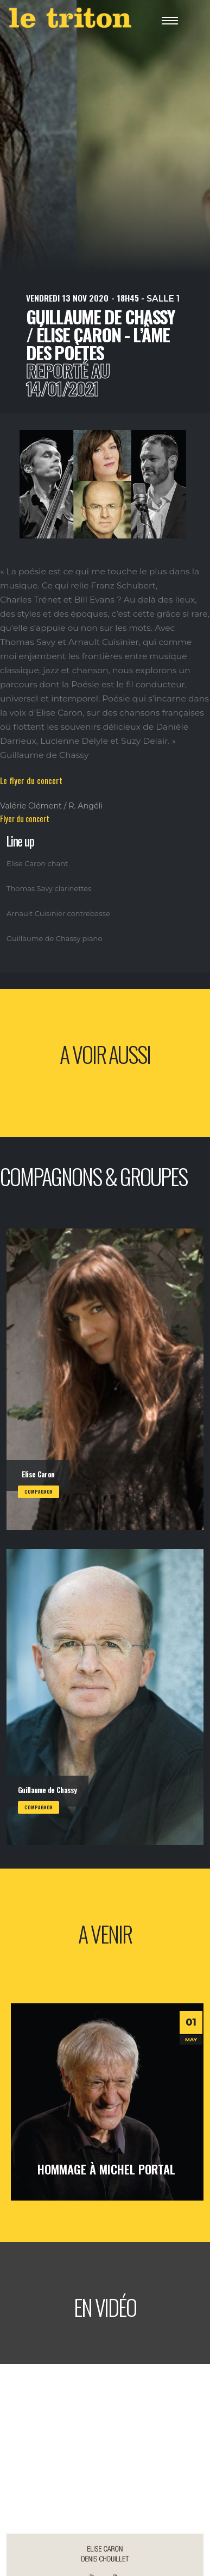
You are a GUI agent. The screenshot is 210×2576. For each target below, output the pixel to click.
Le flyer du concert (31, 780)
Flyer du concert (24, 818)
